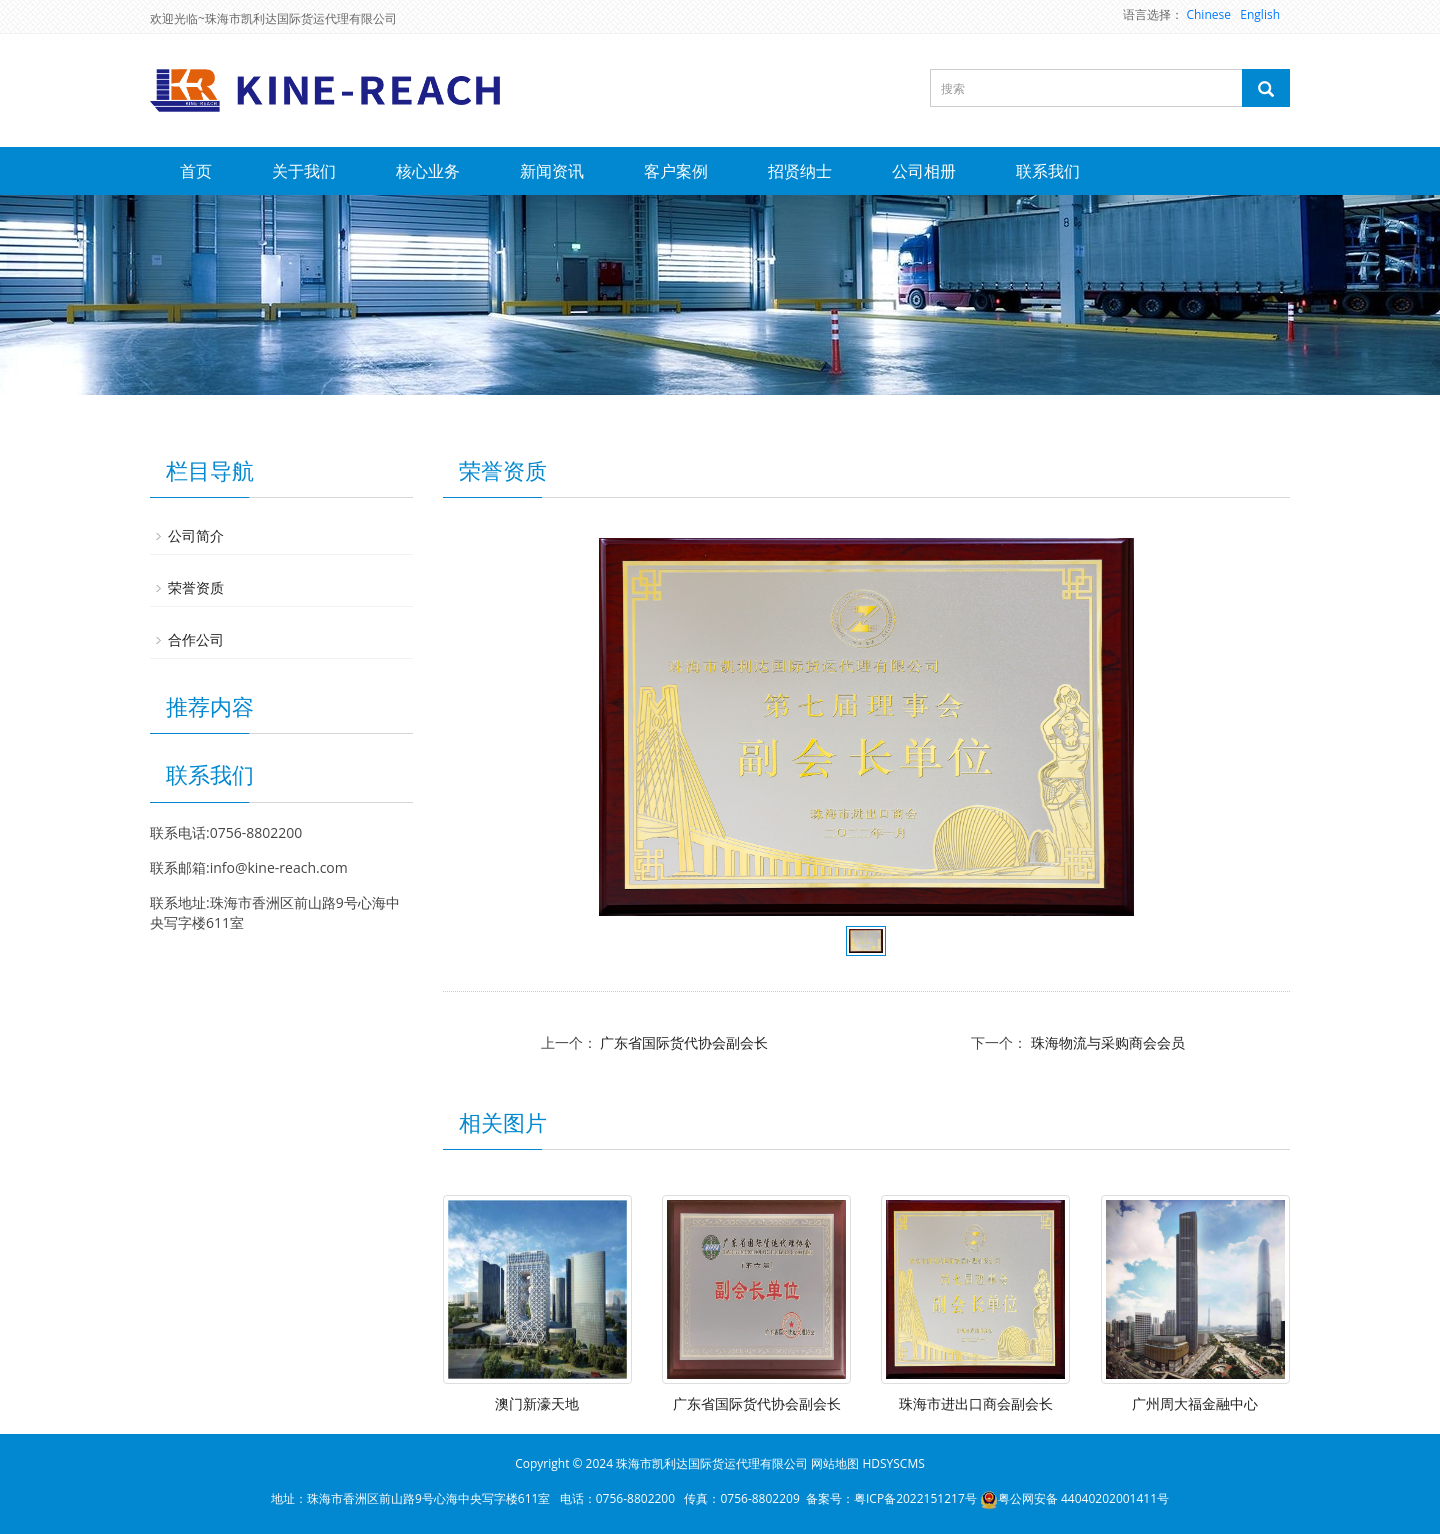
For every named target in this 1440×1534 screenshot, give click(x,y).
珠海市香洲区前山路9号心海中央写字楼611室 (428, 1498)
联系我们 (1048, 171)
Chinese (1208, 14)
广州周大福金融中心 (1195, 1403)
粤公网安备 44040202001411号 (1074, 1498)
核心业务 (428, 171)
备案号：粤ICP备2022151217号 (891, 1498)
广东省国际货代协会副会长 (684, 1042)
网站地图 (835, 1463)
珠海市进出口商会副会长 (976, 1403)
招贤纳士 (800, 171)
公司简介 (196, 535)
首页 (196, 171)
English (1260, 14)
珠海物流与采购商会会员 (1108, 1042)
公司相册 (924, 171)
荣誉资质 (196, 587)
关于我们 (304, 171)
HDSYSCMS (893, 1463)
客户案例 (676, 171)
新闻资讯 (552, 171)
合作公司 (196, 639)
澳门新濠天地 (537, 1403)
